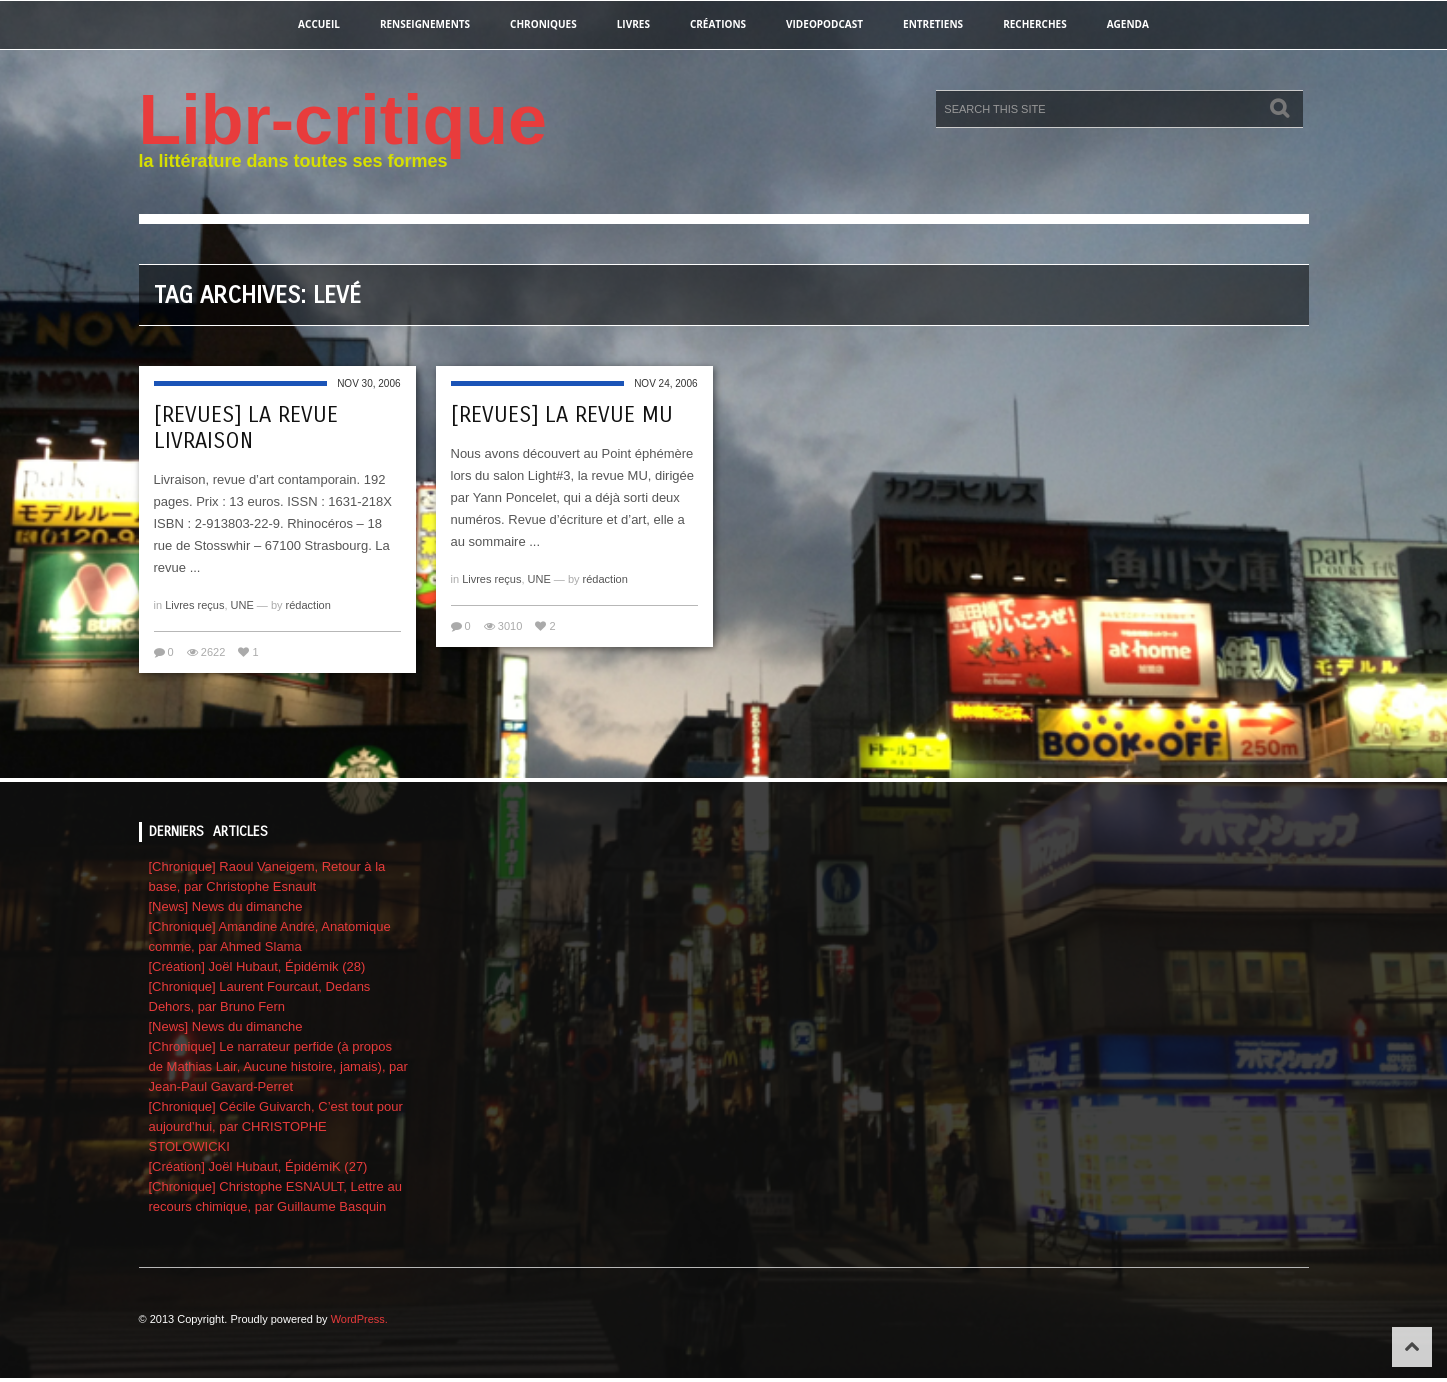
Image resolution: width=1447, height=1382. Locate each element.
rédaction (308, 605)
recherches (1035, 24)
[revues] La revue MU (562, 415)
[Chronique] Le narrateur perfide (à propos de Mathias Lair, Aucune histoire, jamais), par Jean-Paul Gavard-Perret (278, 1066)
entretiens (933, 24)
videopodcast (824, 24)
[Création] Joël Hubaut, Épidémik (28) (257, 966)
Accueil (319, 24)
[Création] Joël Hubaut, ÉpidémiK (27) (258, 1166)
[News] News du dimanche (226, 906)
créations (718, 24)
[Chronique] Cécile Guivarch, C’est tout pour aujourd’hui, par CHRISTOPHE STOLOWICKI (276, 1126)
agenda (1128, 24)
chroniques (543, 24)
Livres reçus (194, 605)
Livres (633, 24)
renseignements (425, 24)
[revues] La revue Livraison (246, 428)
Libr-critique (343, 120)
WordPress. (359, 1319)
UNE (242, 605)
